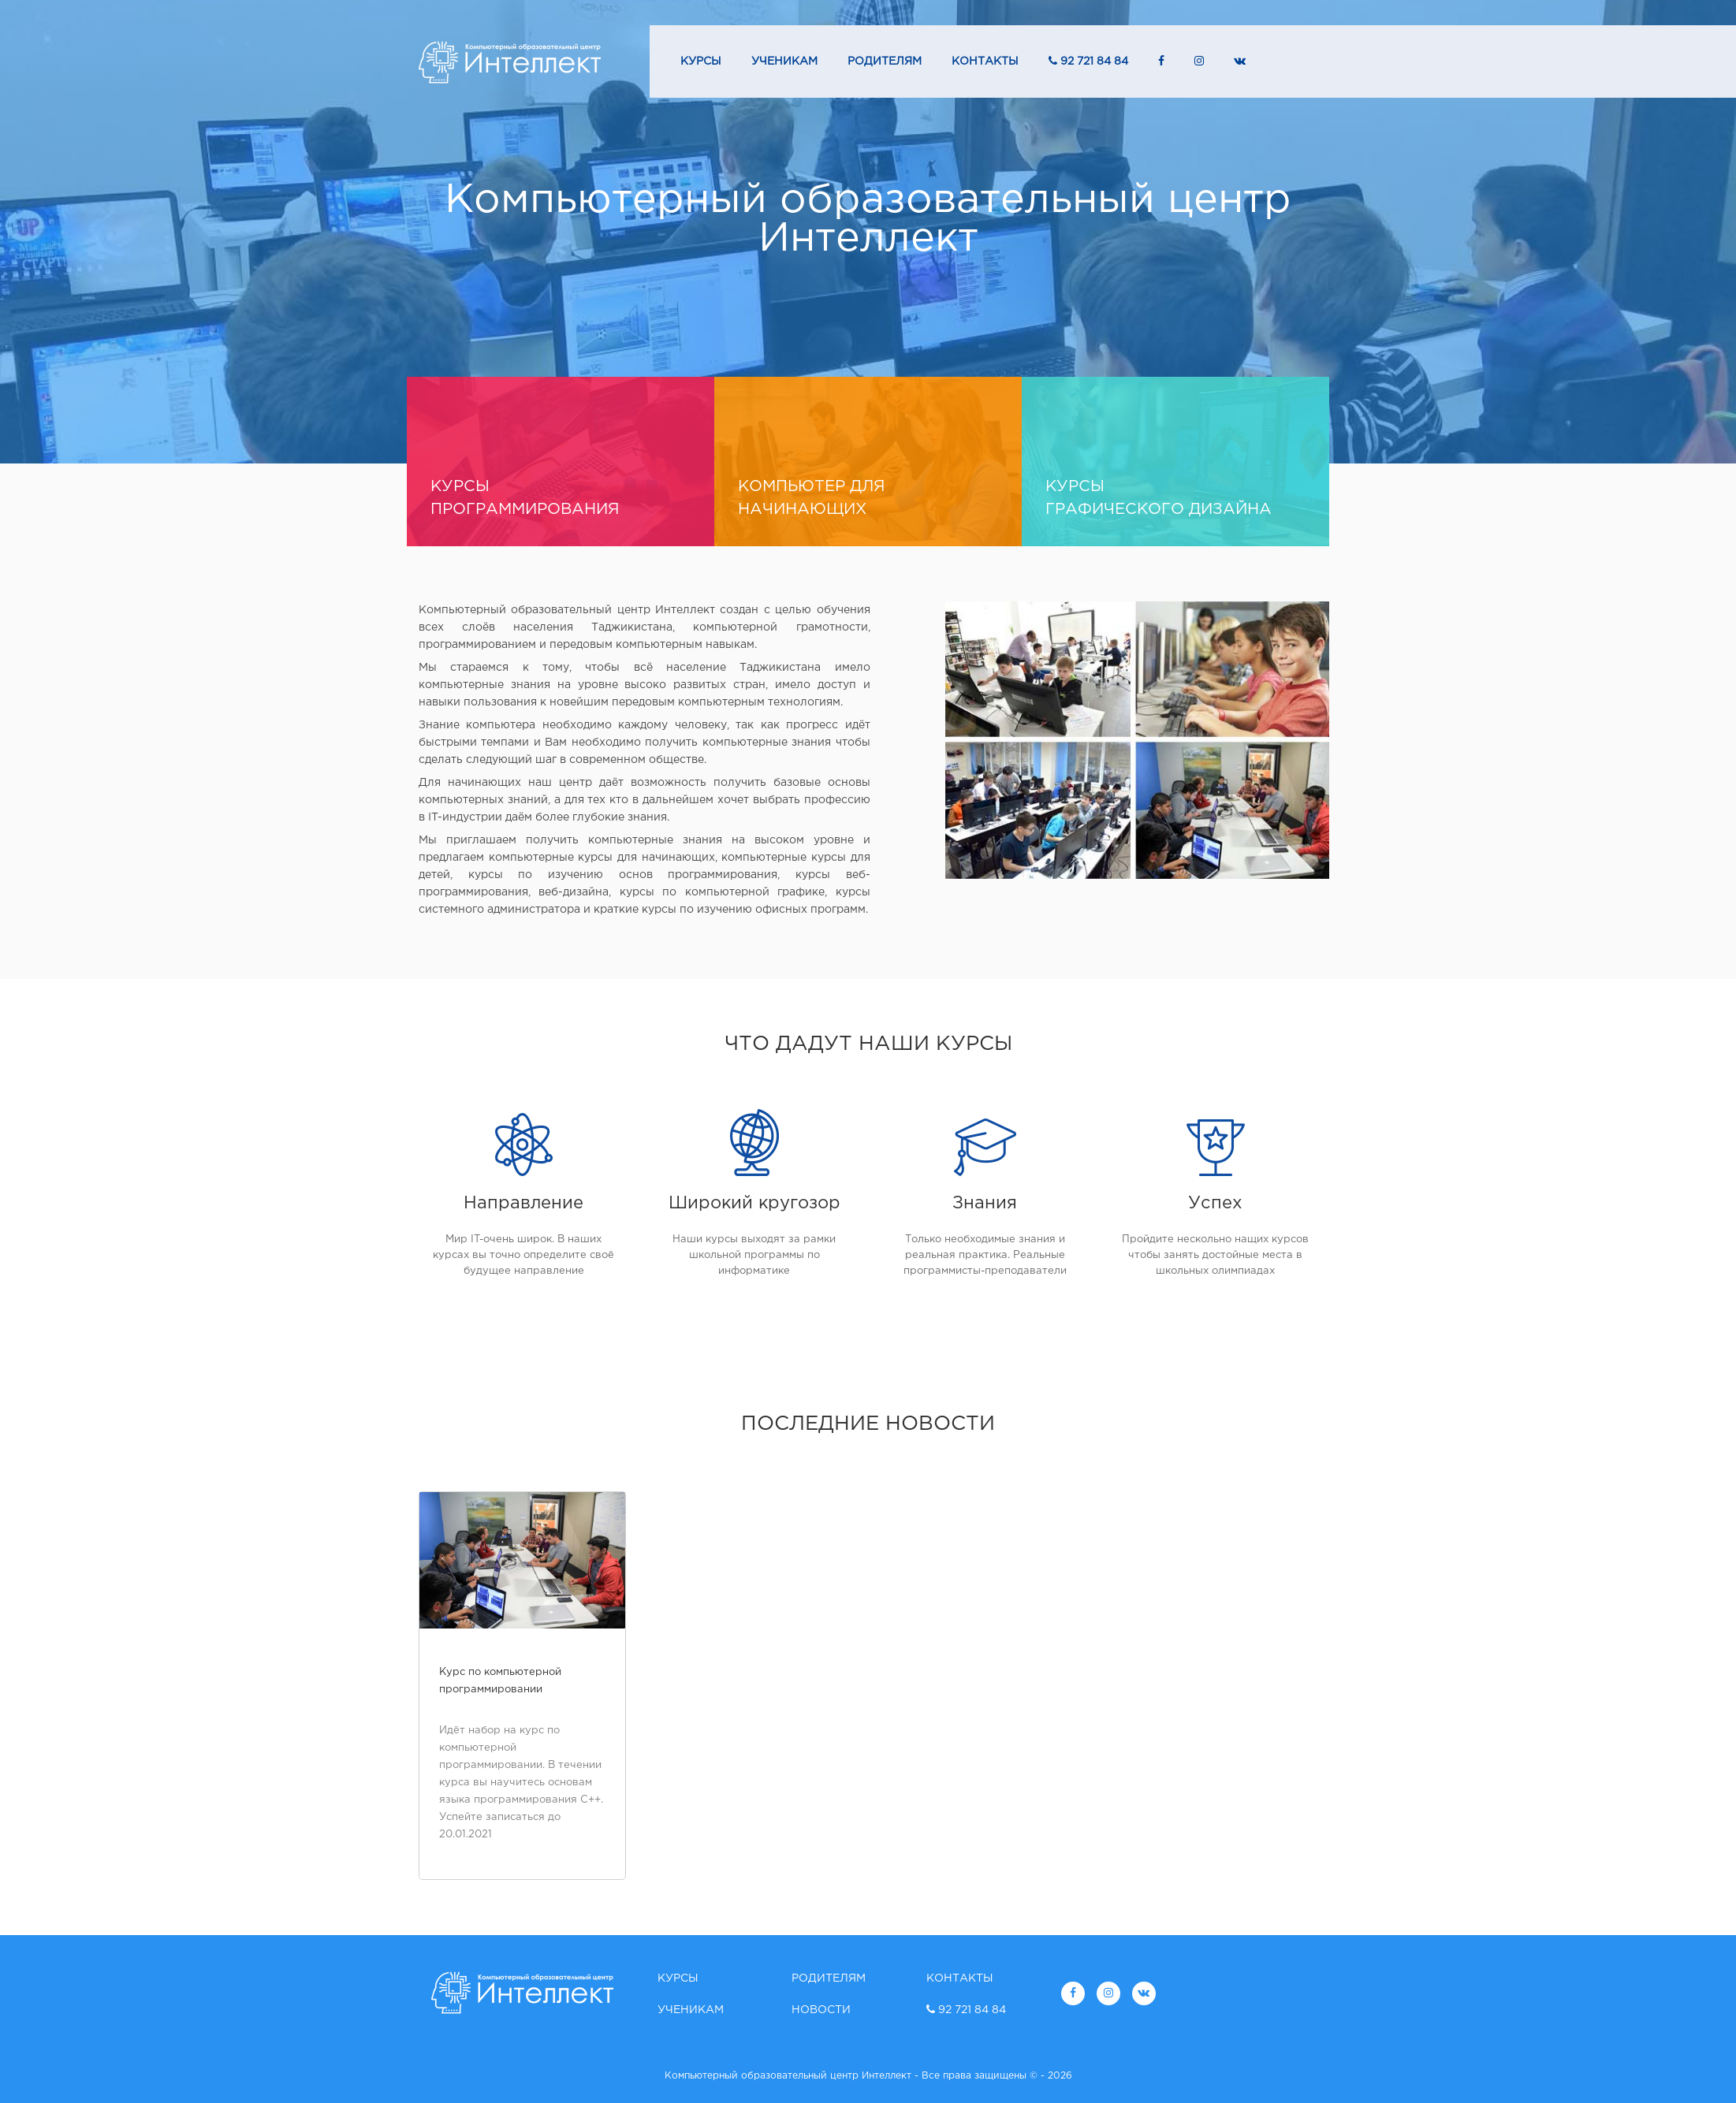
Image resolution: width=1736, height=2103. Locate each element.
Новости (821, 2010)
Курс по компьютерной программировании (500, 1681)
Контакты (985, 61)
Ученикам (784, 61)
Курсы (700, 61)
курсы (560, 499)
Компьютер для (868, 499)
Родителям (885, 61)
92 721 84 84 (1088, 60)
